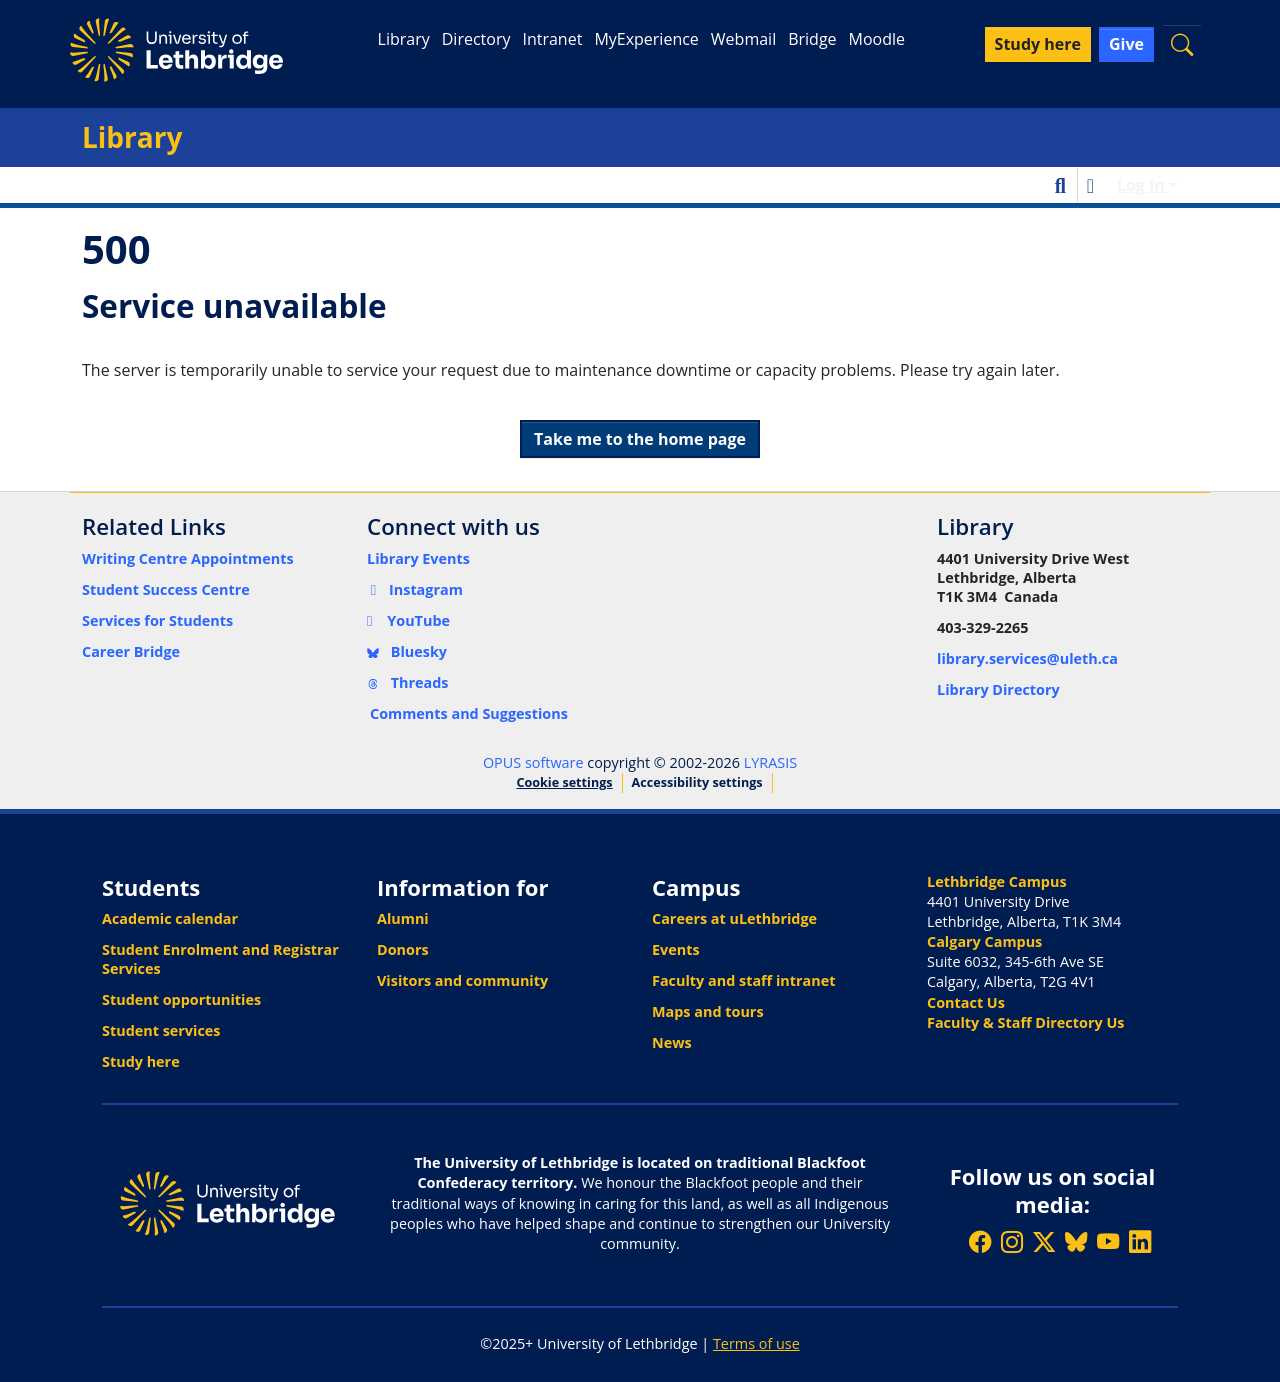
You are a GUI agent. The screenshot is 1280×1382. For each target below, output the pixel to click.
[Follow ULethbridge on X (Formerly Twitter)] (1044, 1241)
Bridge (812, 39)
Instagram (415, 589)
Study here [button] (1038, 44)
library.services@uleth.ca (1027, 658)
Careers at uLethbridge (734, 918)
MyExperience (646, 39)
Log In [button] (1143, 185)
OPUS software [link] (533, 762)
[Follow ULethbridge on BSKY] (1076, 1241)
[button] (1182, 44)
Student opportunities (181, 999)
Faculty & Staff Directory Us (1025, 1022)
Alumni (403, 918)
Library (404, 39)
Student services (161, 1030)
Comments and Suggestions (469, 713)
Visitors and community (462, 980)
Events (676, 949)
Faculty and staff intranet (744, 980)
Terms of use (756, 1343)
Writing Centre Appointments (188, 558)
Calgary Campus (984, 941)
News (672, 1042)
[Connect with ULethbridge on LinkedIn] (1140, 1241)
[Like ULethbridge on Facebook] (980, 1241)
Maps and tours (708, 1011)
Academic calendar (170, 918)
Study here (141, 1061)
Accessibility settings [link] (697, 782)
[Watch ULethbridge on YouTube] (1108, 1241)
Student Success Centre (166, 589)
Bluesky (407, 651)
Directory (476, 39)
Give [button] (1126, 44)
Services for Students (157, 620)
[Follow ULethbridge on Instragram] (1012, 1241)
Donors (403, 949)
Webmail (743, 39)
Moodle (877, 39)
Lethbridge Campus (997, 881)
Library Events (418, 558)
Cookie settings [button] (564, 782)
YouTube (408, 620)
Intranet (552, 39)
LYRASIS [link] (770, 762)
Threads (408, 682)
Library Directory (998, 689)
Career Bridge (131, 651)
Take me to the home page (640, 439)
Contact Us (966, 1002)
